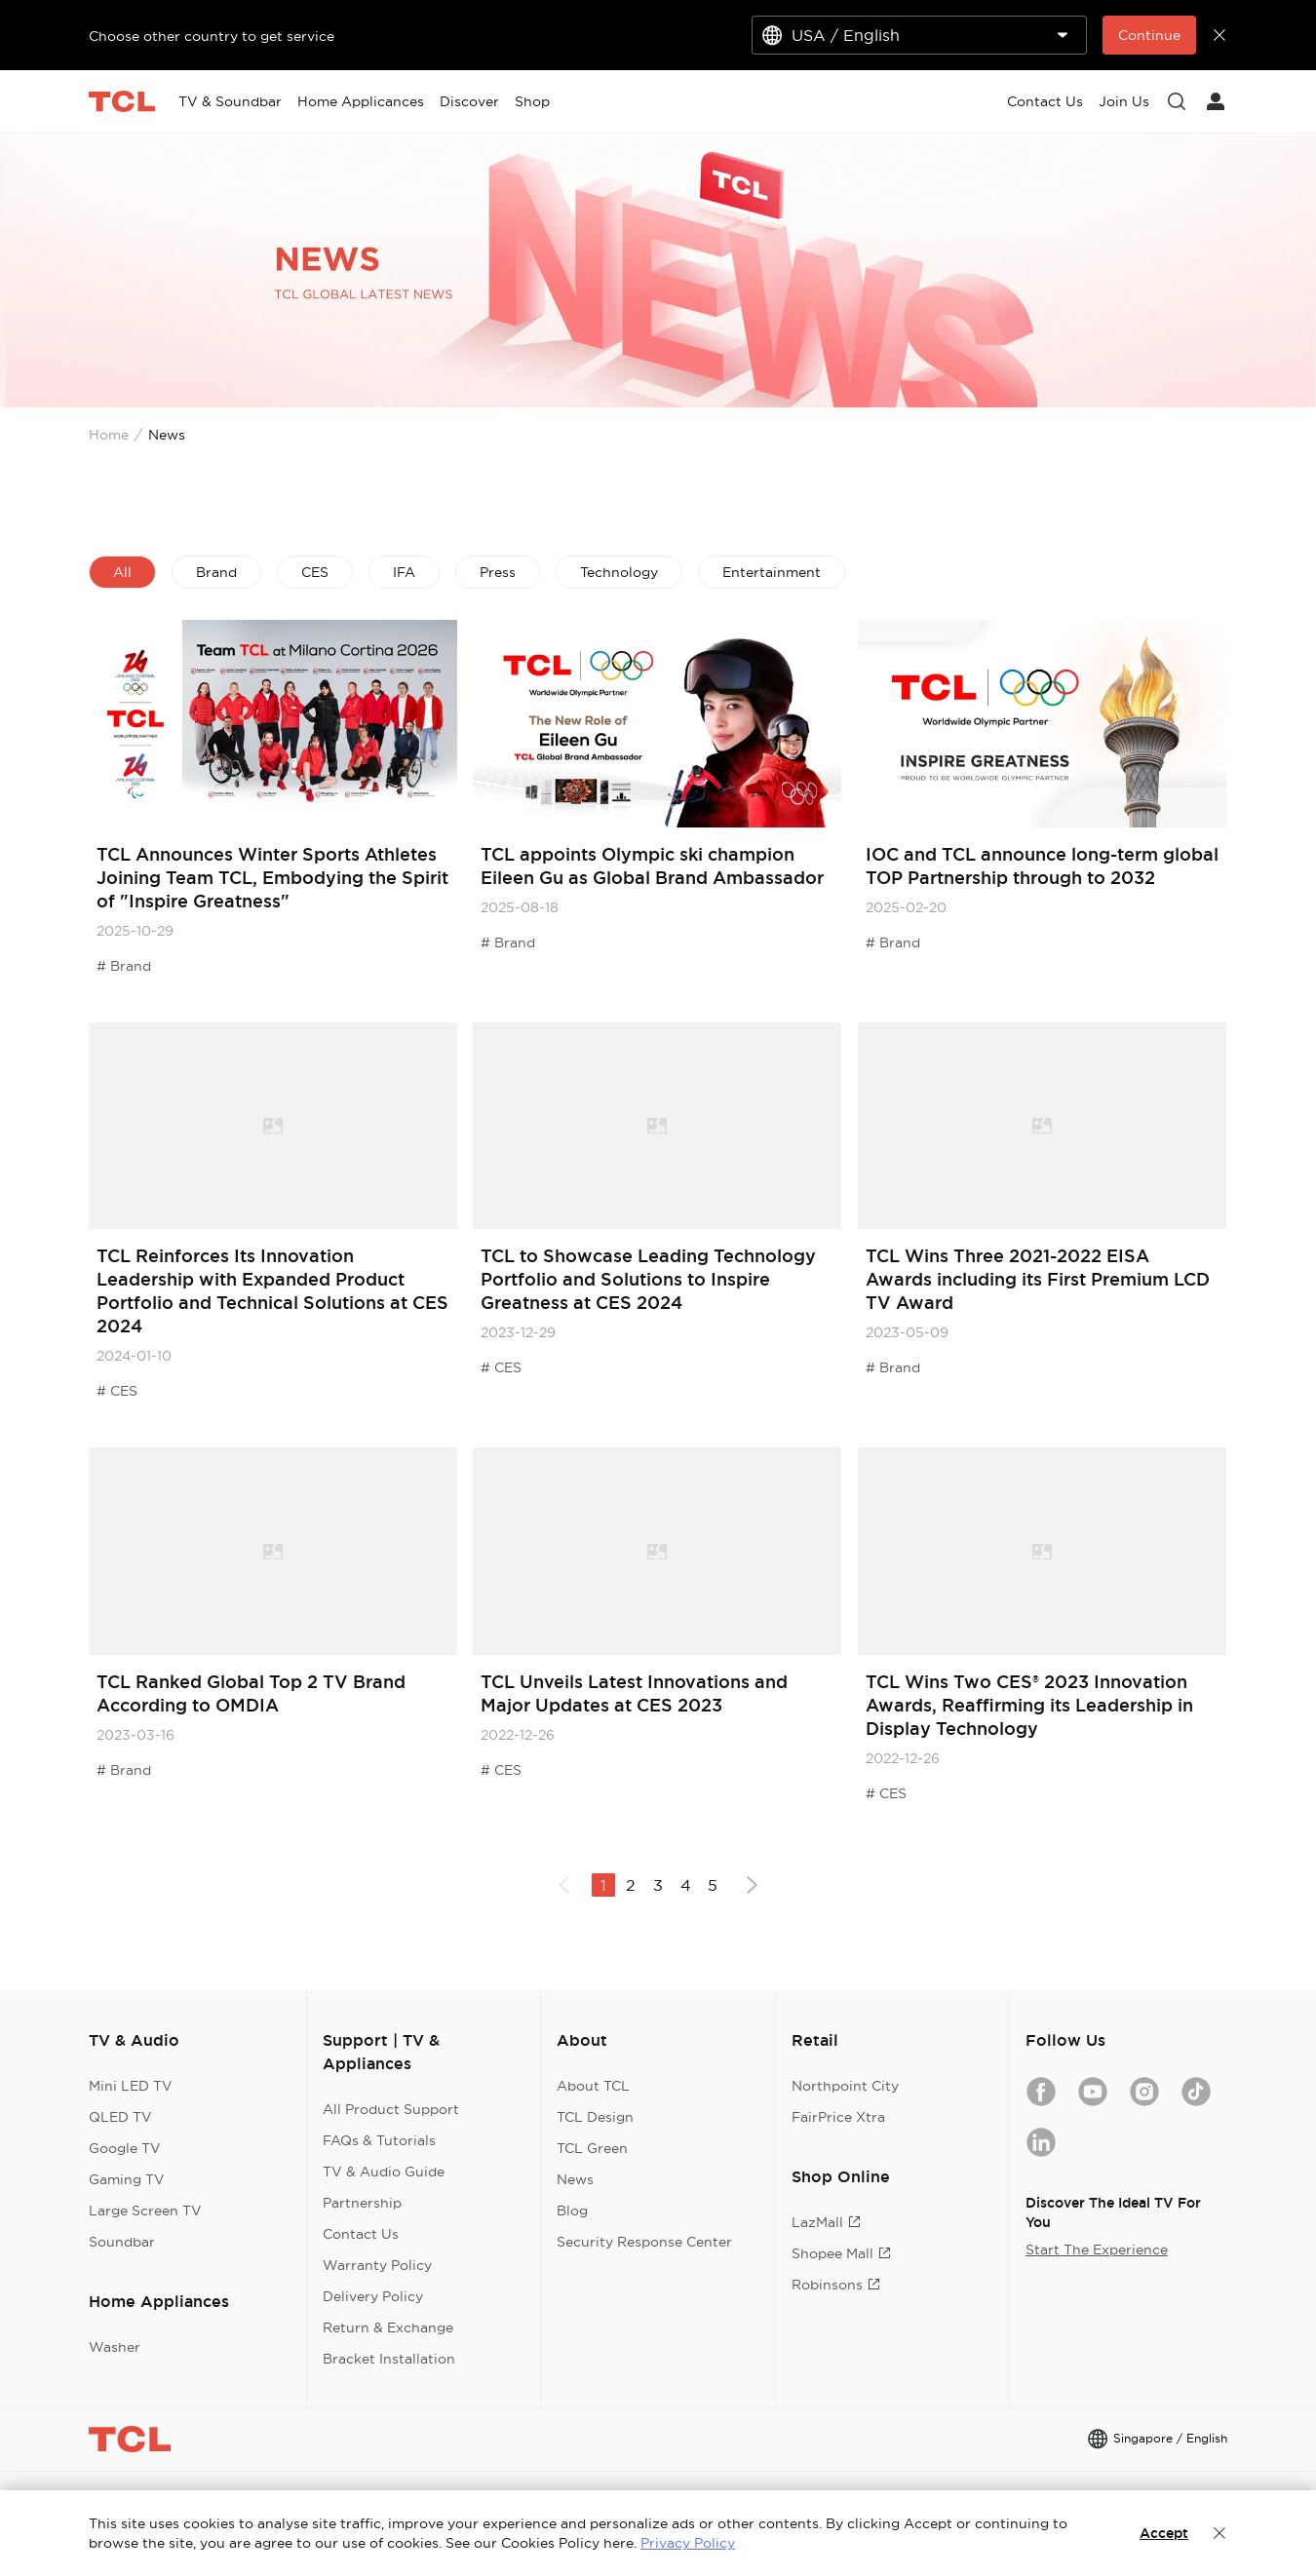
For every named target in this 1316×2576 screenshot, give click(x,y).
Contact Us (361, 2234)
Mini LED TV (131, 2086)
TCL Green (592, 2148)
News (575, 2179)
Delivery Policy (373, 2296)
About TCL (593, 2086)
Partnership (362, 2202)
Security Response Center (644, 2241)
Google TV (125, 2148)
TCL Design (595, 2117)
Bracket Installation (389, 2358)
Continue (1149, 35)
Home (109, 434)
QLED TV (120, 2117)
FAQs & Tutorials (379, 2140)
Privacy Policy (687, 2543)
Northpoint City (845, 2086)
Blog (572, 2210)
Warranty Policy (377, 2265)
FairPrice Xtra (838, 2117)
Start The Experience (1097, 2249)
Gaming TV (127, 2179)
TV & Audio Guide (384, 2171)
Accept (1164, 2533)
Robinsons (836, 2284)
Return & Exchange (388, 2327)
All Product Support (391, 2109)
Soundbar (122, 2241)
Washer (114, 2347)
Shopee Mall (841, 2253)
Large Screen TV (145, 2210)
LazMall (826, 2222)
